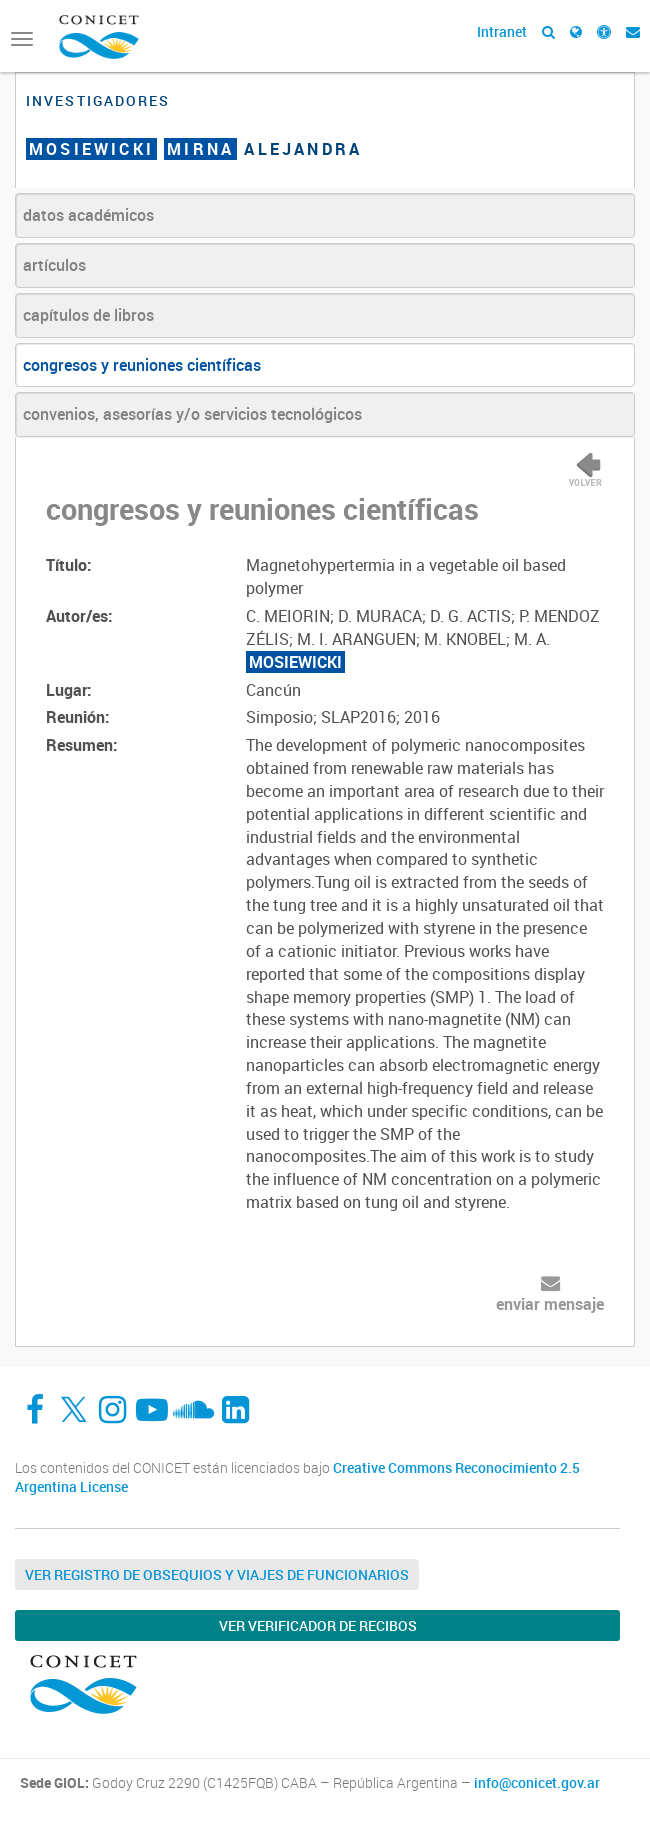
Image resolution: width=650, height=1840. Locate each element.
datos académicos (88, 215)
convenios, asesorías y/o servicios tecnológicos (192, 414)
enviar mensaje (550, 1304)
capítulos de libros (88, 315)
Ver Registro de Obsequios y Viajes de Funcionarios (217, 1574)
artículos (54, 265)
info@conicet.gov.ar (537, 1783)
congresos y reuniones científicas (142, 365)
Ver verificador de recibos (318, 1625)
